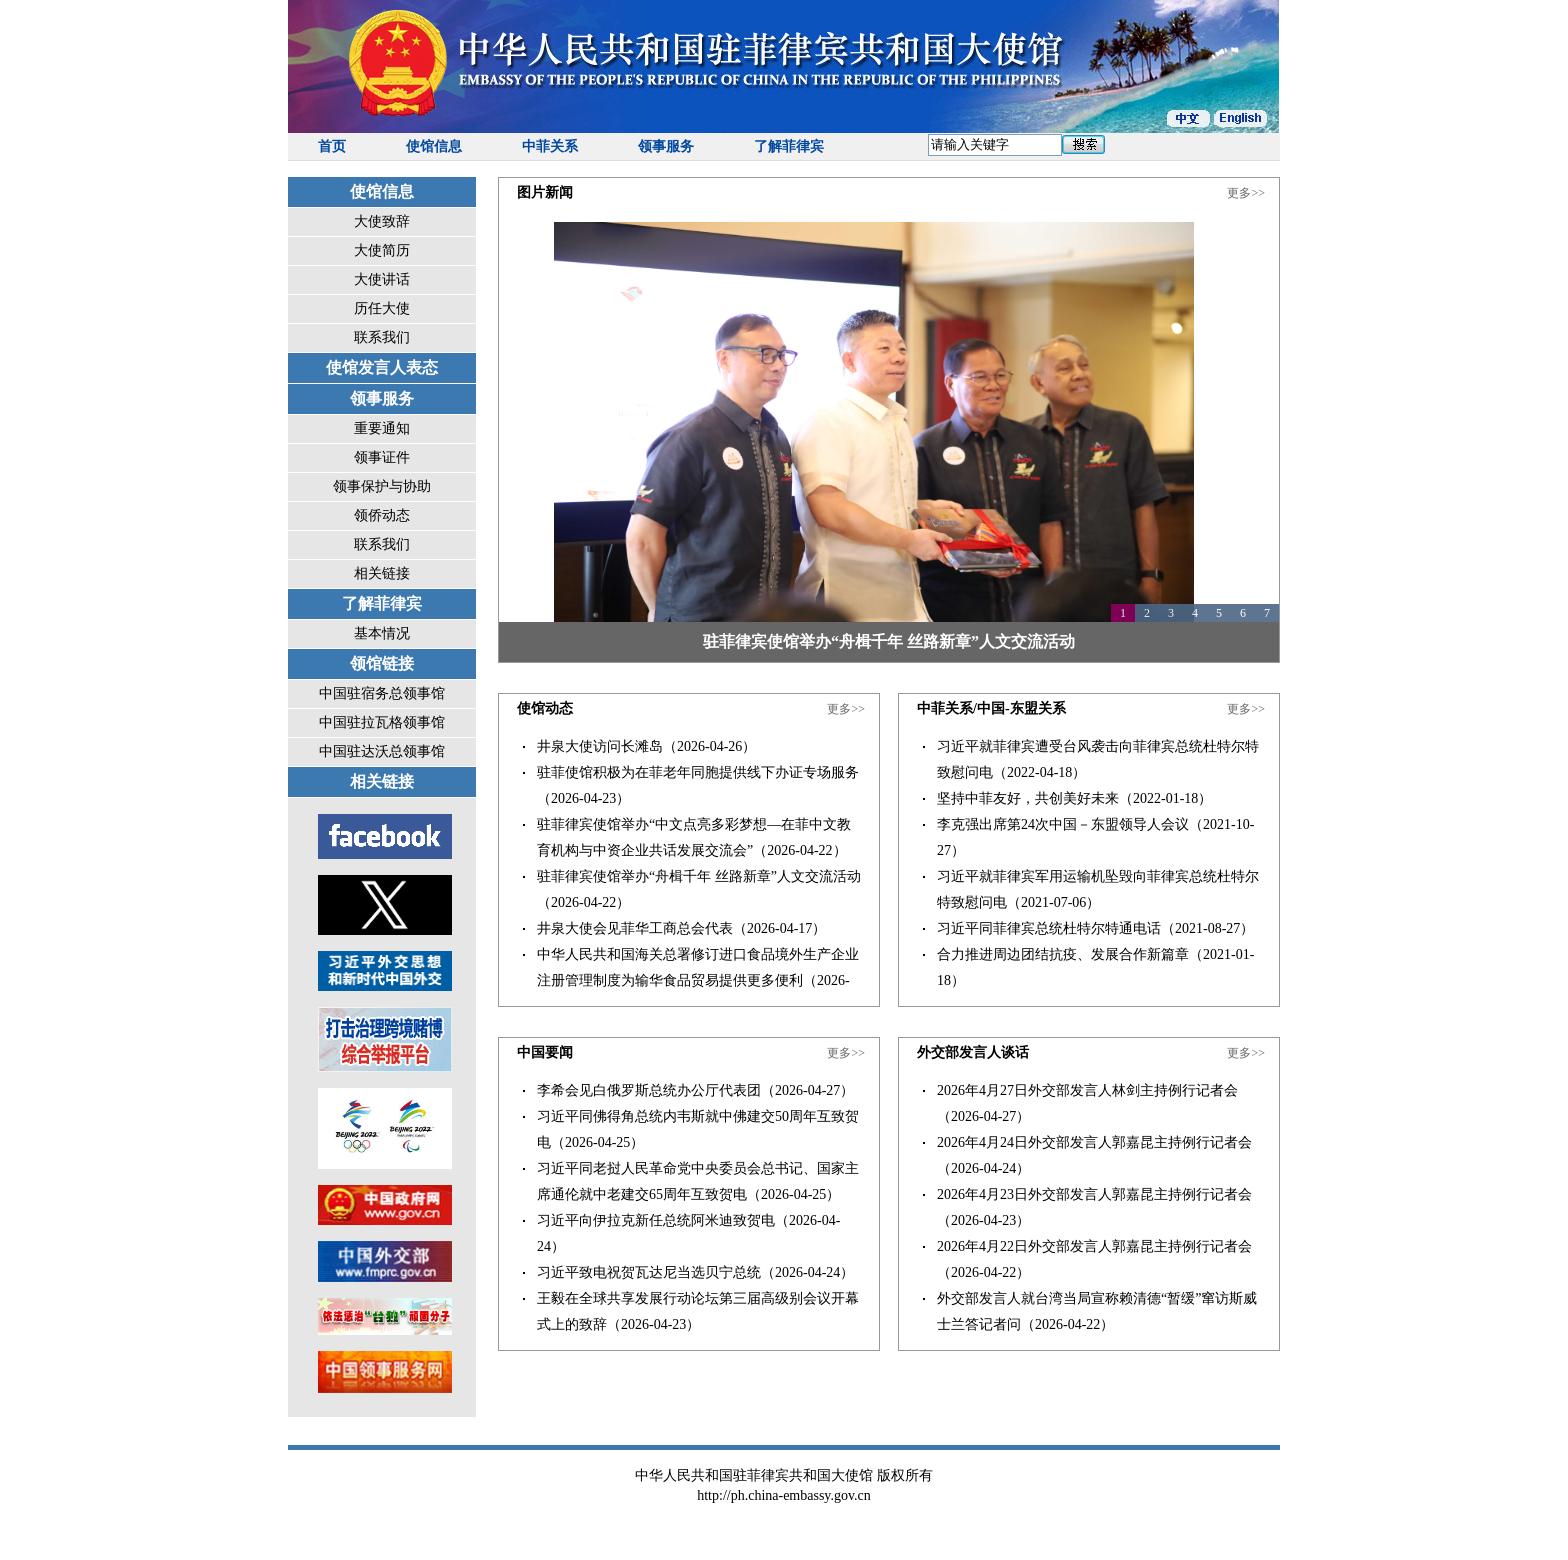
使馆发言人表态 (382, 367)
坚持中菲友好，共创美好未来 (1028, 798)
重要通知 (382, 428)
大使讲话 (382, 279)
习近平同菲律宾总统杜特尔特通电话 (1049, 928)
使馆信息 (434, 146)
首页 (332, 146)
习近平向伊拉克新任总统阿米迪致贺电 (656, 1220)
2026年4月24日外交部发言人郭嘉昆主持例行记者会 (1094, 1142)
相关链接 (382, 573)
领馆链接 (382, 663)
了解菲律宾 (789, 146)
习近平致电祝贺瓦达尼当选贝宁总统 (649, 1272)
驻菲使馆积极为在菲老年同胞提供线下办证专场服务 (698, 772)
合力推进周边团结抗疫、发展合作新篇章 (1063, 954)
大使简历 (382, 250)
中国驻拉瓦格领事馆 (382, 722)
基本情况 (382, 633)
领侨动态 (382, 515)
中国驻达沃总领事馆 (382, 751)
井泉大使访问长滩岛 (600, 746)
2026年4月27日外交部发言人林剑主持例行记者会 (1087, 1090)
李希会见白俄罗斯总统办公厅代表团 (649, 1090)
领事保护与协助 (382, 486)
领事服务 (666, 146)
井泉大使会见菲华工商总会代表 (635, 928)
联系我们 (382, 337)
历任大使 (382, 308)
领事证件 (382, 457)
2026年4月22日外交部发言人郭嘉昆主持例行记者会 (1094, 1246)
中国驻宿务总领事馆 (382, 693)
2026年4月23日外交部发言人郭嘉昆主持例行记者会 (1094, 1194)
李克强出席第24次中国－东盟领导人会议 (1063, 824)
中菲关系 (550, 146)
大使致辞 (382, 221)
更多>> (1246, 193)
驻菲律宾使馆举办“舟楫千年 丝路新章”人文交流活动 (889, 641)
